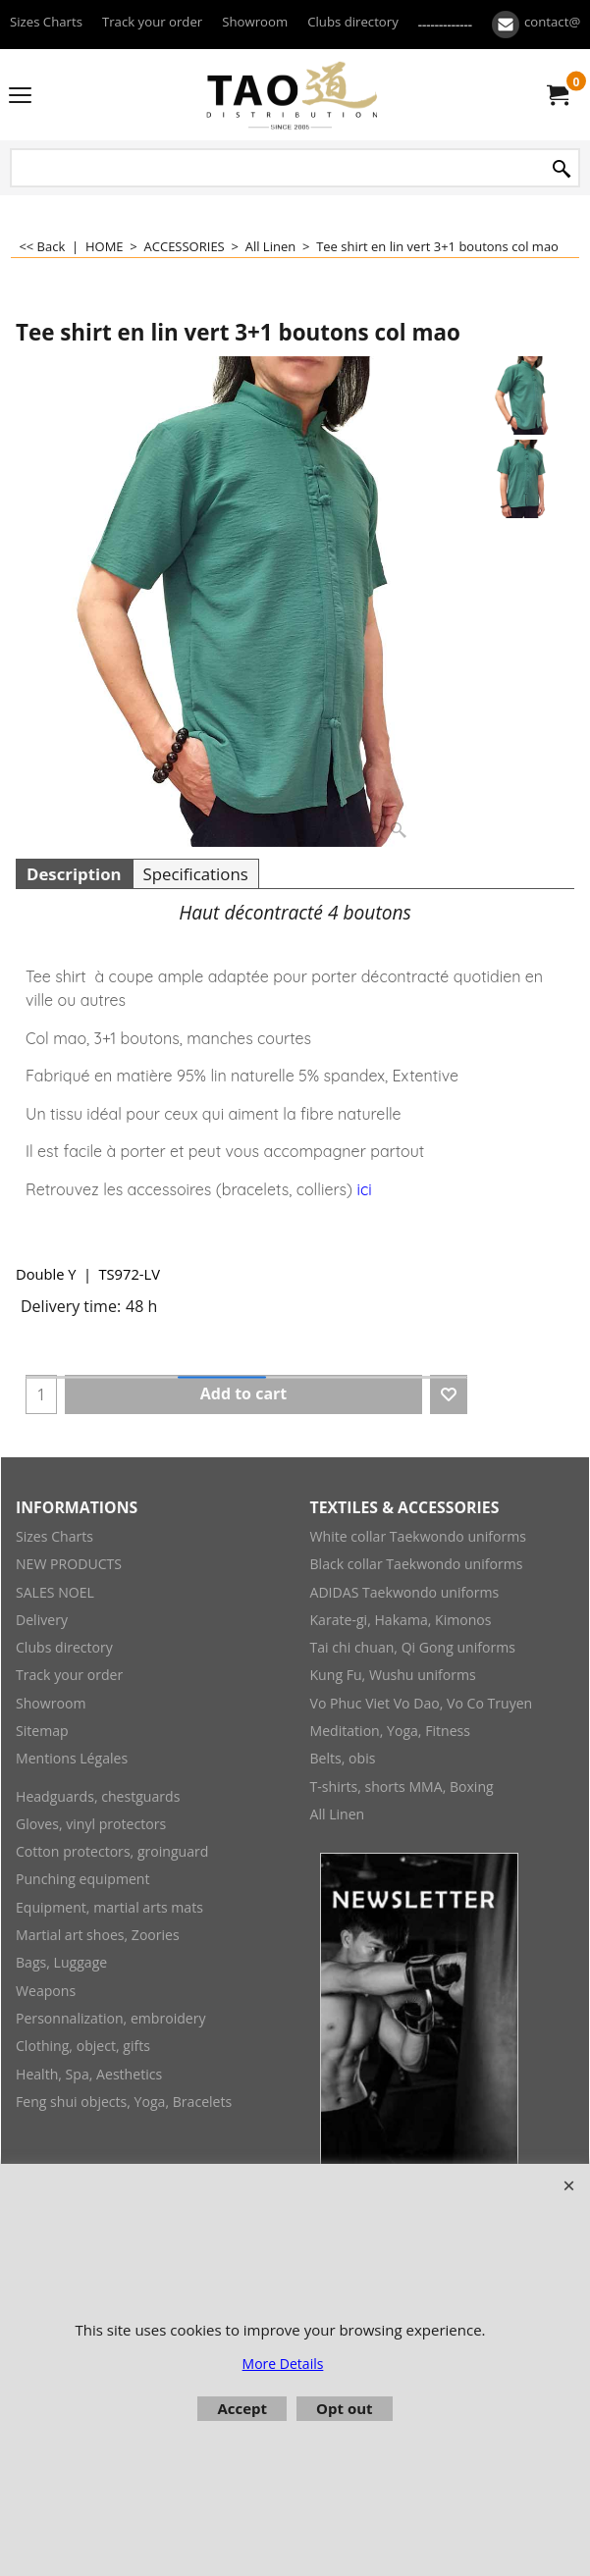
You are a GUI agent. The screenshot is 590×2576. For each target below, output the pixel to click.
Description (74, 874)
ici (363, 1189)
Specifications (195, 874)
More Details (283, 2363)
